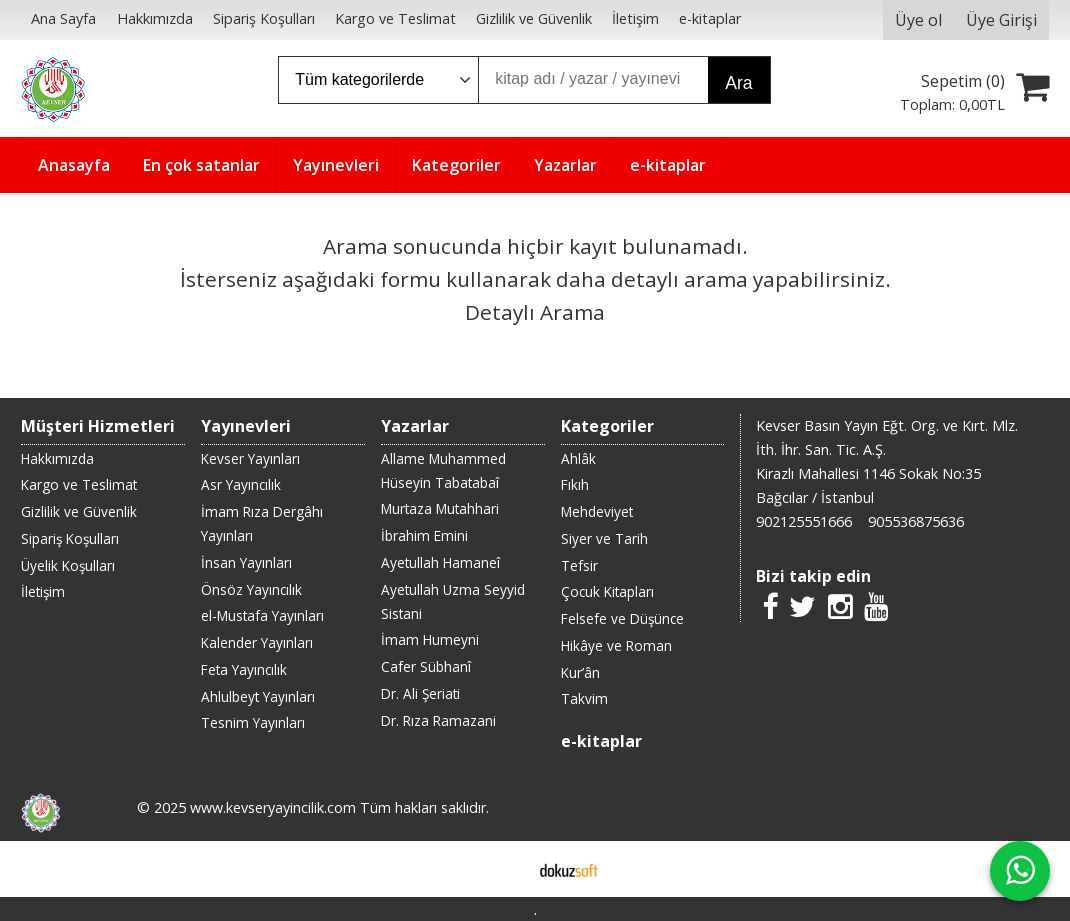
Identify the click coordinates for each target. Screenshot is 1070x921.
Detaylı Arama (535, 312)
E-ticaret (503, 869)
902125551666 (804, 521)
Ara (738, 83)
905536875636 (916, 521)
